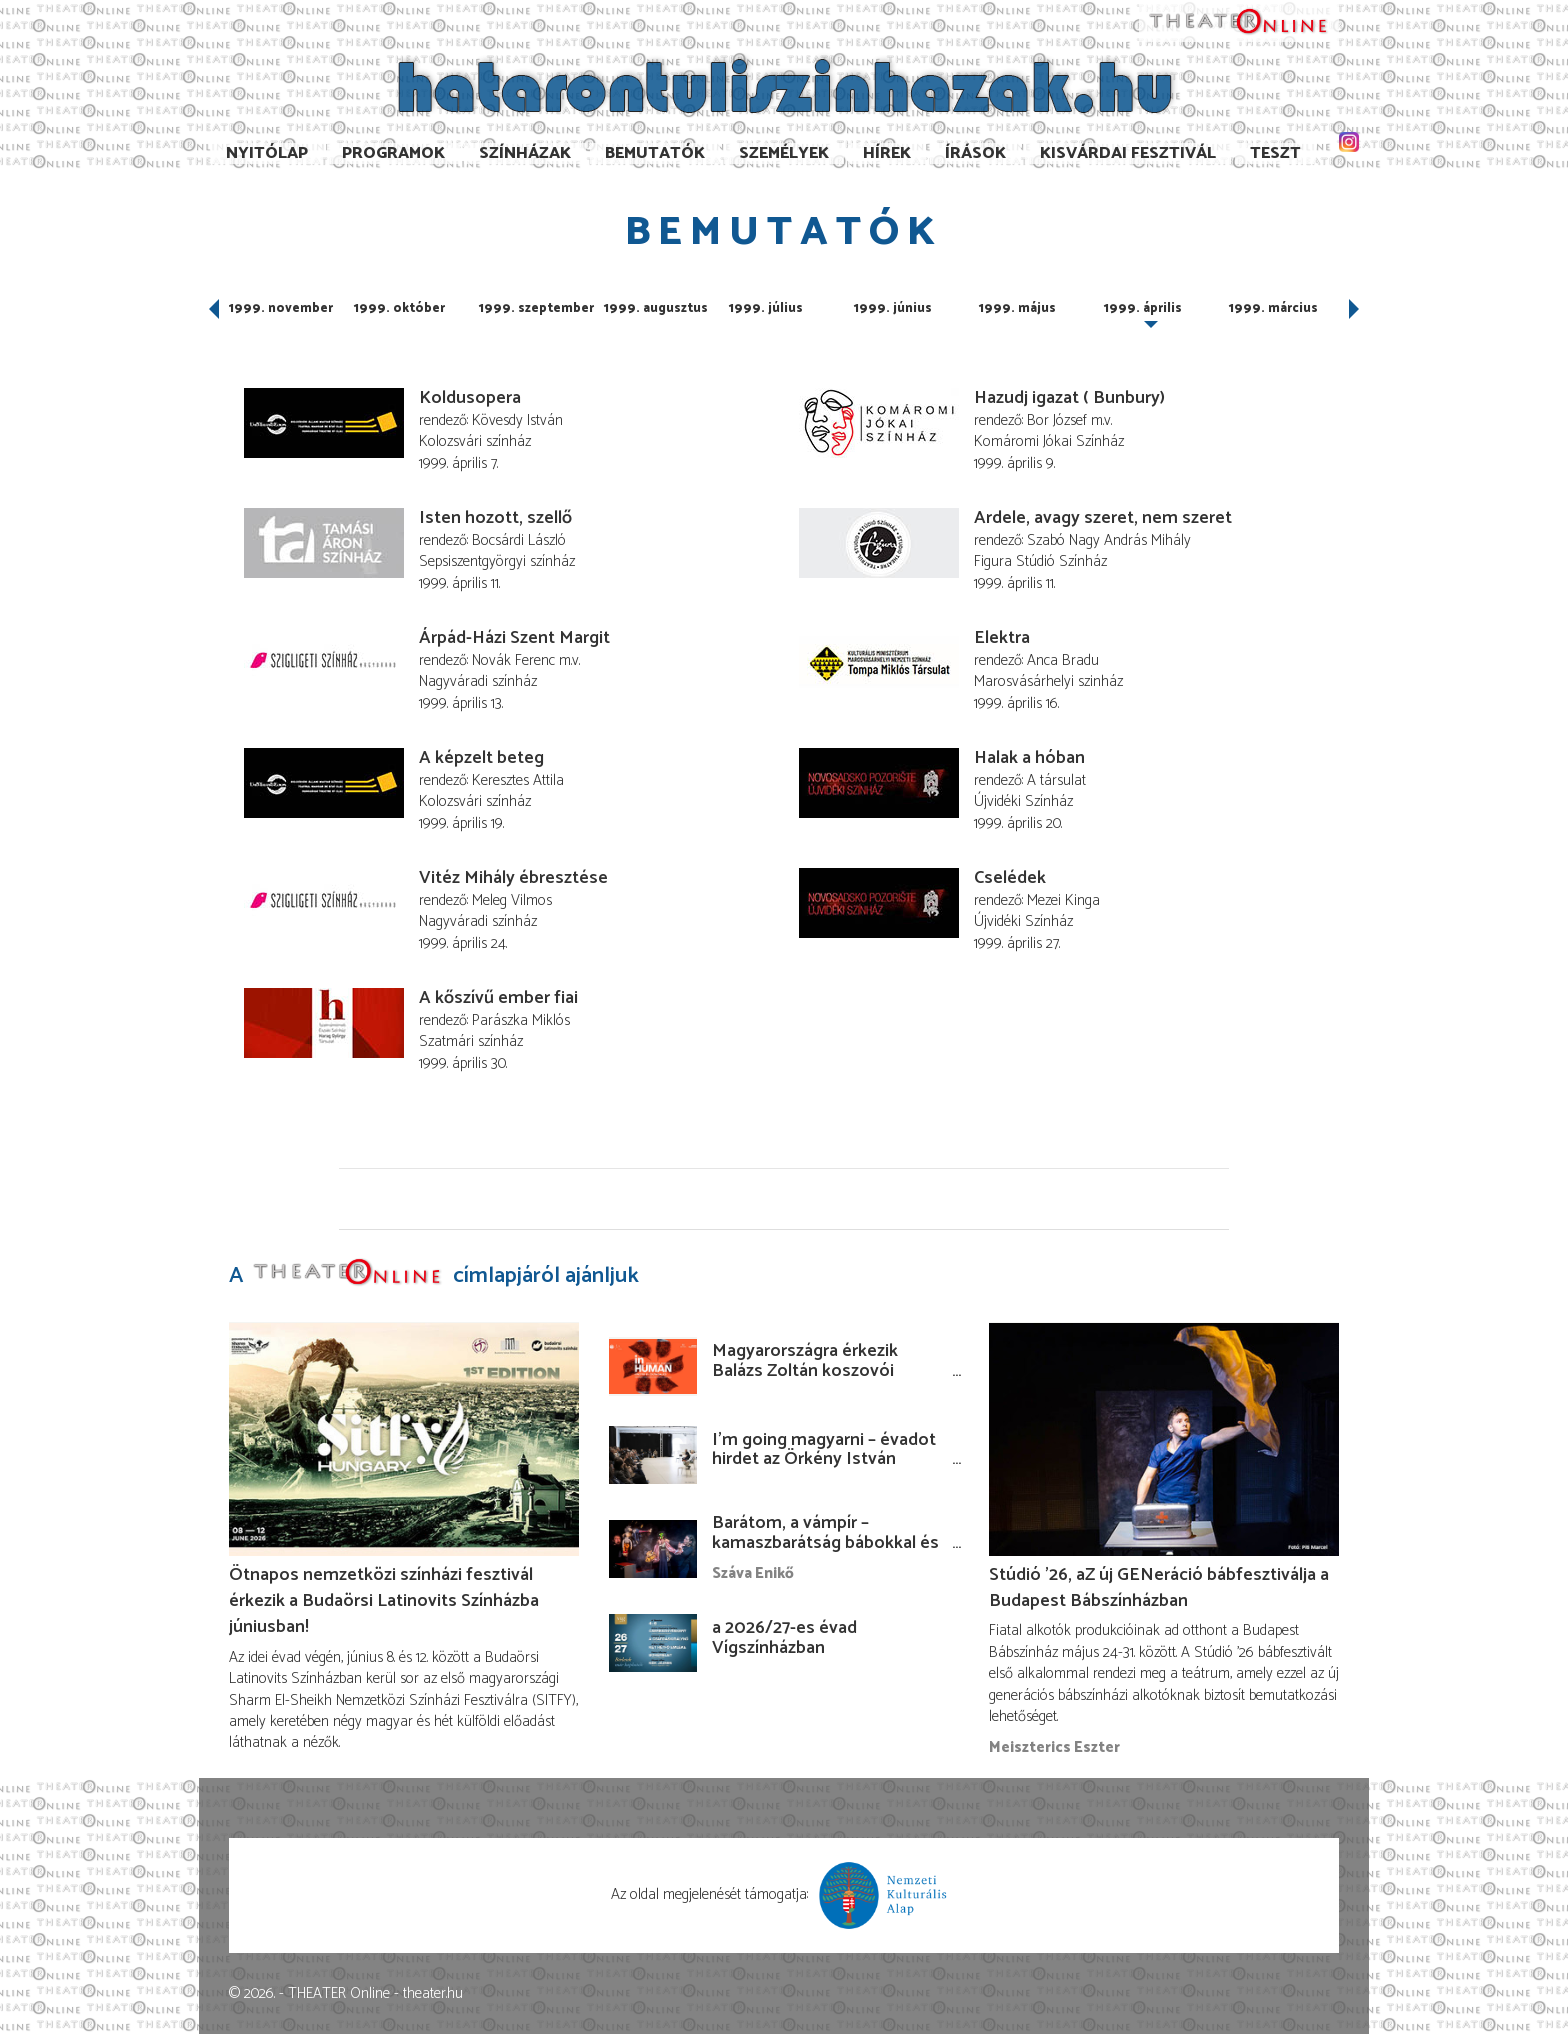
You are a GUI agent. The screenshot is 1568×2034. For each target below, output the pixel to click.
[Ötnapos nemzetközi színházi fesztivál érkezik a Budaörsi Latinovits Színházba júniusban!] (404, 1438)
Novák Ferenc (513, 660)
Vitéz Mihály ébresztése (513, 878)
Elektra (1002, 638)
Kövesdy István (517, 420)
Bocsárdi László (519, 540)
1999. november (281, 308)
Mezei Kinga (1063, 900)
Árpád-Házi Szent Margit (514, 638)
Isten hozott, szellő (495, 518)
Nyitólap (267, 153)
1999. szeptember (536, 308)
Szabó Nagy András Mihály (1109, 540)
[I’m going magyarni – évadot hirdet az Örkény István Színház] (653, 1455)
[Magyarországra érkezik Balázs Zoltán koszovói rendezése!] (653, 1366)
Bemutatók (655, 153)
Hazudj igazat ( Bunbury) (1069, 398)
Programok (393, 153)
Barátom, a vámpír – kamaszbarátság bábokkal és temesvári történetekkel (825, 1543)
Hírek (887, 153)
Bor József (1057, 420)
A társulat (1056, 780)
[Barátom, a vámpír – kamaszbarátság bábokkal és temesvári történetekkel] (653, 1549)
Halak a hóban (1029, 758)
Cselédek (1010, 878)
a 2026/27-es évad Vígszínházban (784, 1638)
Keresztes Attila (518, 780)
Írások (975, 153)
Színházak (525, 153)
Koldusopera (470, 398)
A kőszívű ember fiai (498, 998)
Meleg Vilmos (512, 900)
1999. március (1273, 308)
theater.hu (433, 1993)
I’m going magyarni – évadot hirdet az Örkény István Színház (824, 1460)
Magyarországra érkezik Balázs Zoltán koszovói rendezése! (805, 1371)
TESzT (1275, 153)
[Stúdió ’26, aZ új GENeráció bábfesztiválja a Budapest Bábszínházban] (1164, 1438)
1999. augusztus (656, 308)
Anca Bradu (1063, 660)
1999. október (399, 308)
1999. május (1017, 308)
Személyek (784, 153)
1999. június (893, 308)
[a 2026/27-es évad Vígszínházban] (653, 1643)
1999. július (766, 308)
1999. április (1143, 308)
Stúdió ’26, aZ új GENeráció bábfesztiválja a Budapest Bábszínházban (1159, 1588)
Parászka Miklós (521, 1020)
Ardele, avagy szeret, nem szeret (1103, 518)
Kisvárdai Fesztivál (1128, 153)
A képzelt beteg (481, 758)
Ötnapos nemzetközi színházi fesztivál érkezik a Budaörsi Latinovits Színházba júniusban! (384, 1601)
